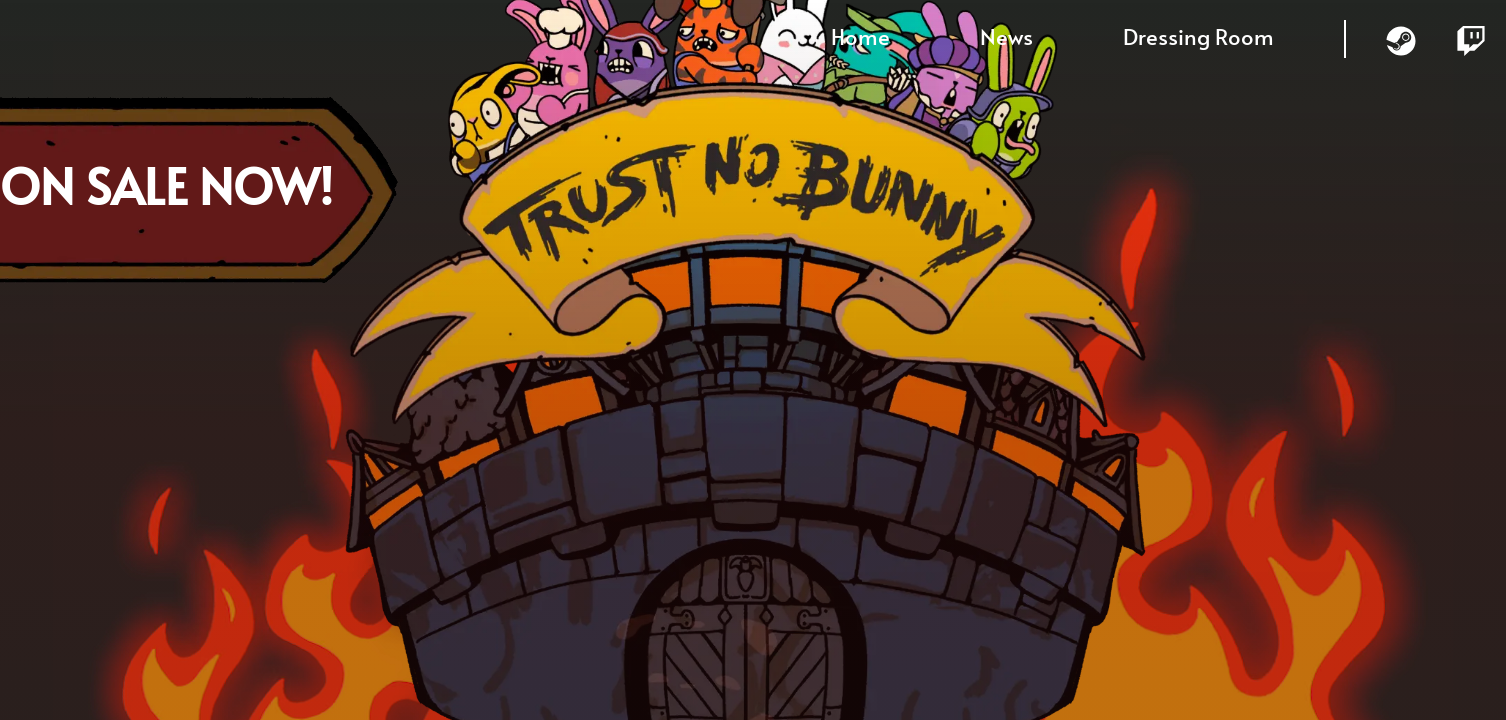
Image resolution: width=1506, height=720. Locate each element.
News (1006, 35)
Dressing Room (1198, 35)
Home (860, 35)
